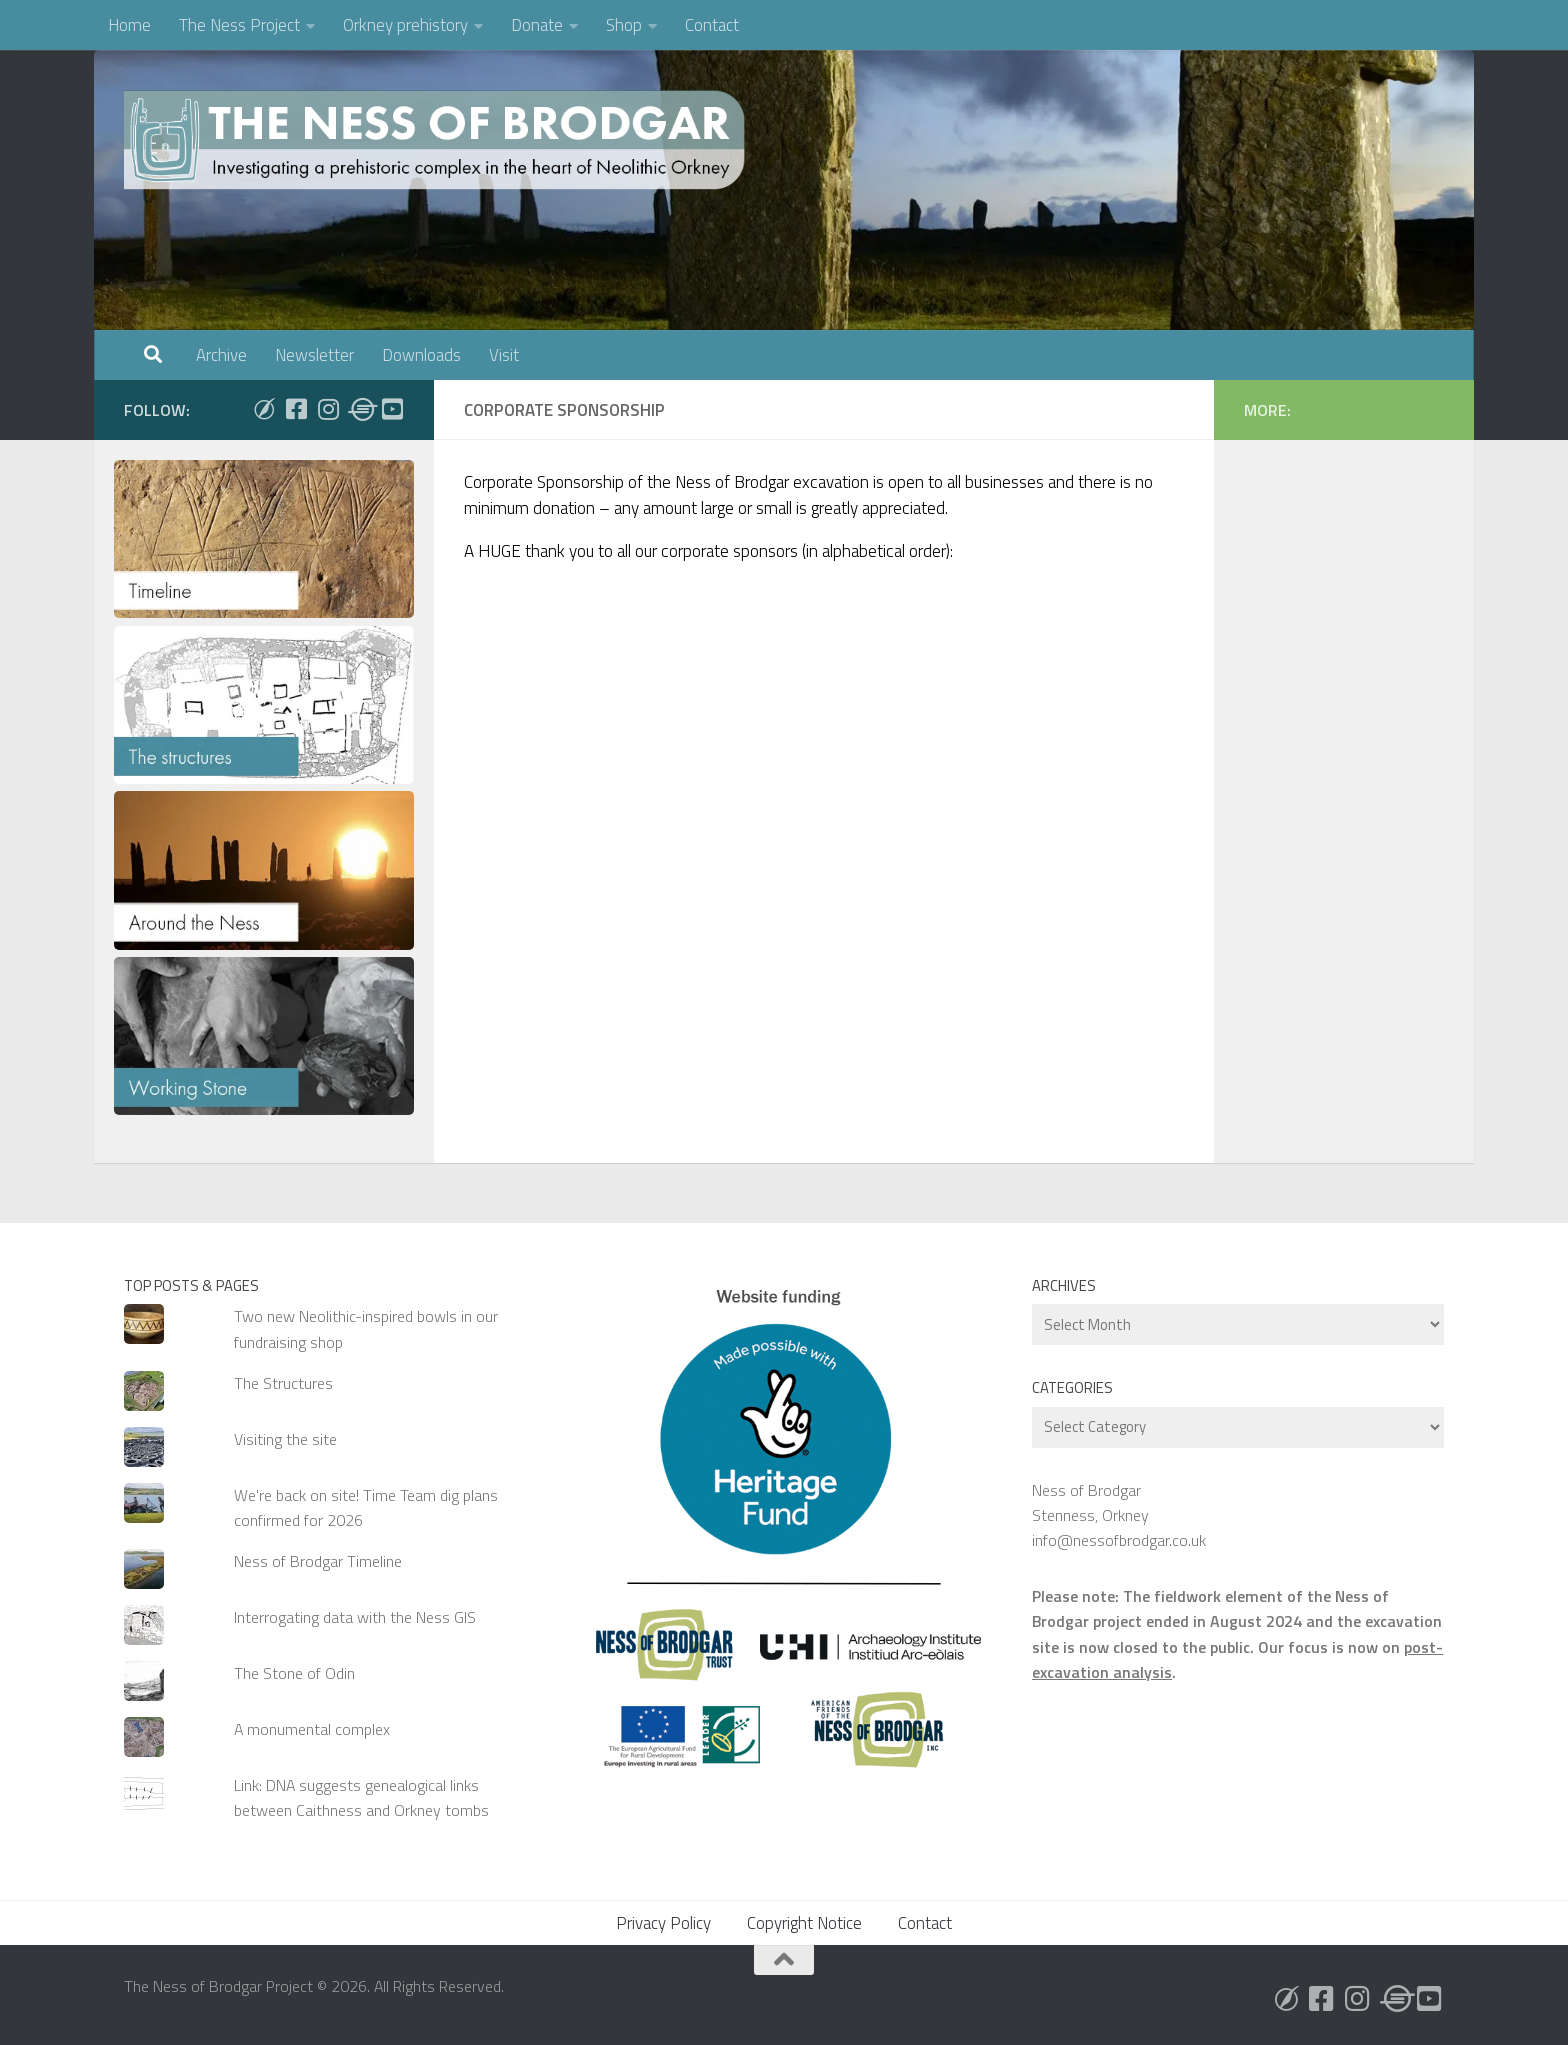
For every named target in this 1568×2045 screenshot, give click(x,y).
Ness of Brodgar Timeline (318, 1561)
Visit (504, 355)
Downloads (421, 355)
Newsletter (314, 355)
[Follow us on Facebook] (296, 409)
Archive (221, 355)
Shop (624, 25)
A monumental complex (312, 1729)
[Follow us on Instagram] (328, 409)
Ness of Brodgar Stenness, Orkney (1090, 1502)
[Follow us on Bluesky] (264, 409)
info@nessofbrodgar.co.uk (1119, 1540)
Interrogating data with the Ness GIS (355, 1617)
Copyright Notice (804, 1923)
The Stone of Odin (294, 1673)
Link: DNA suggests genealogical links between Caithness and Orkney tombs (361, 1797)
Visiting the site (285, 1439)
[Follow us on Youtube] (392, 409)
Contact (712, 25)
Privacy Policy (663, 1923)
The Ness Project (239, 25)
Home (129, 25)
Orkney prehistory (405, 25)
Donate (537, 25)
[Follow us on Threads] (360, 409)
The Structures (283, 1383)
